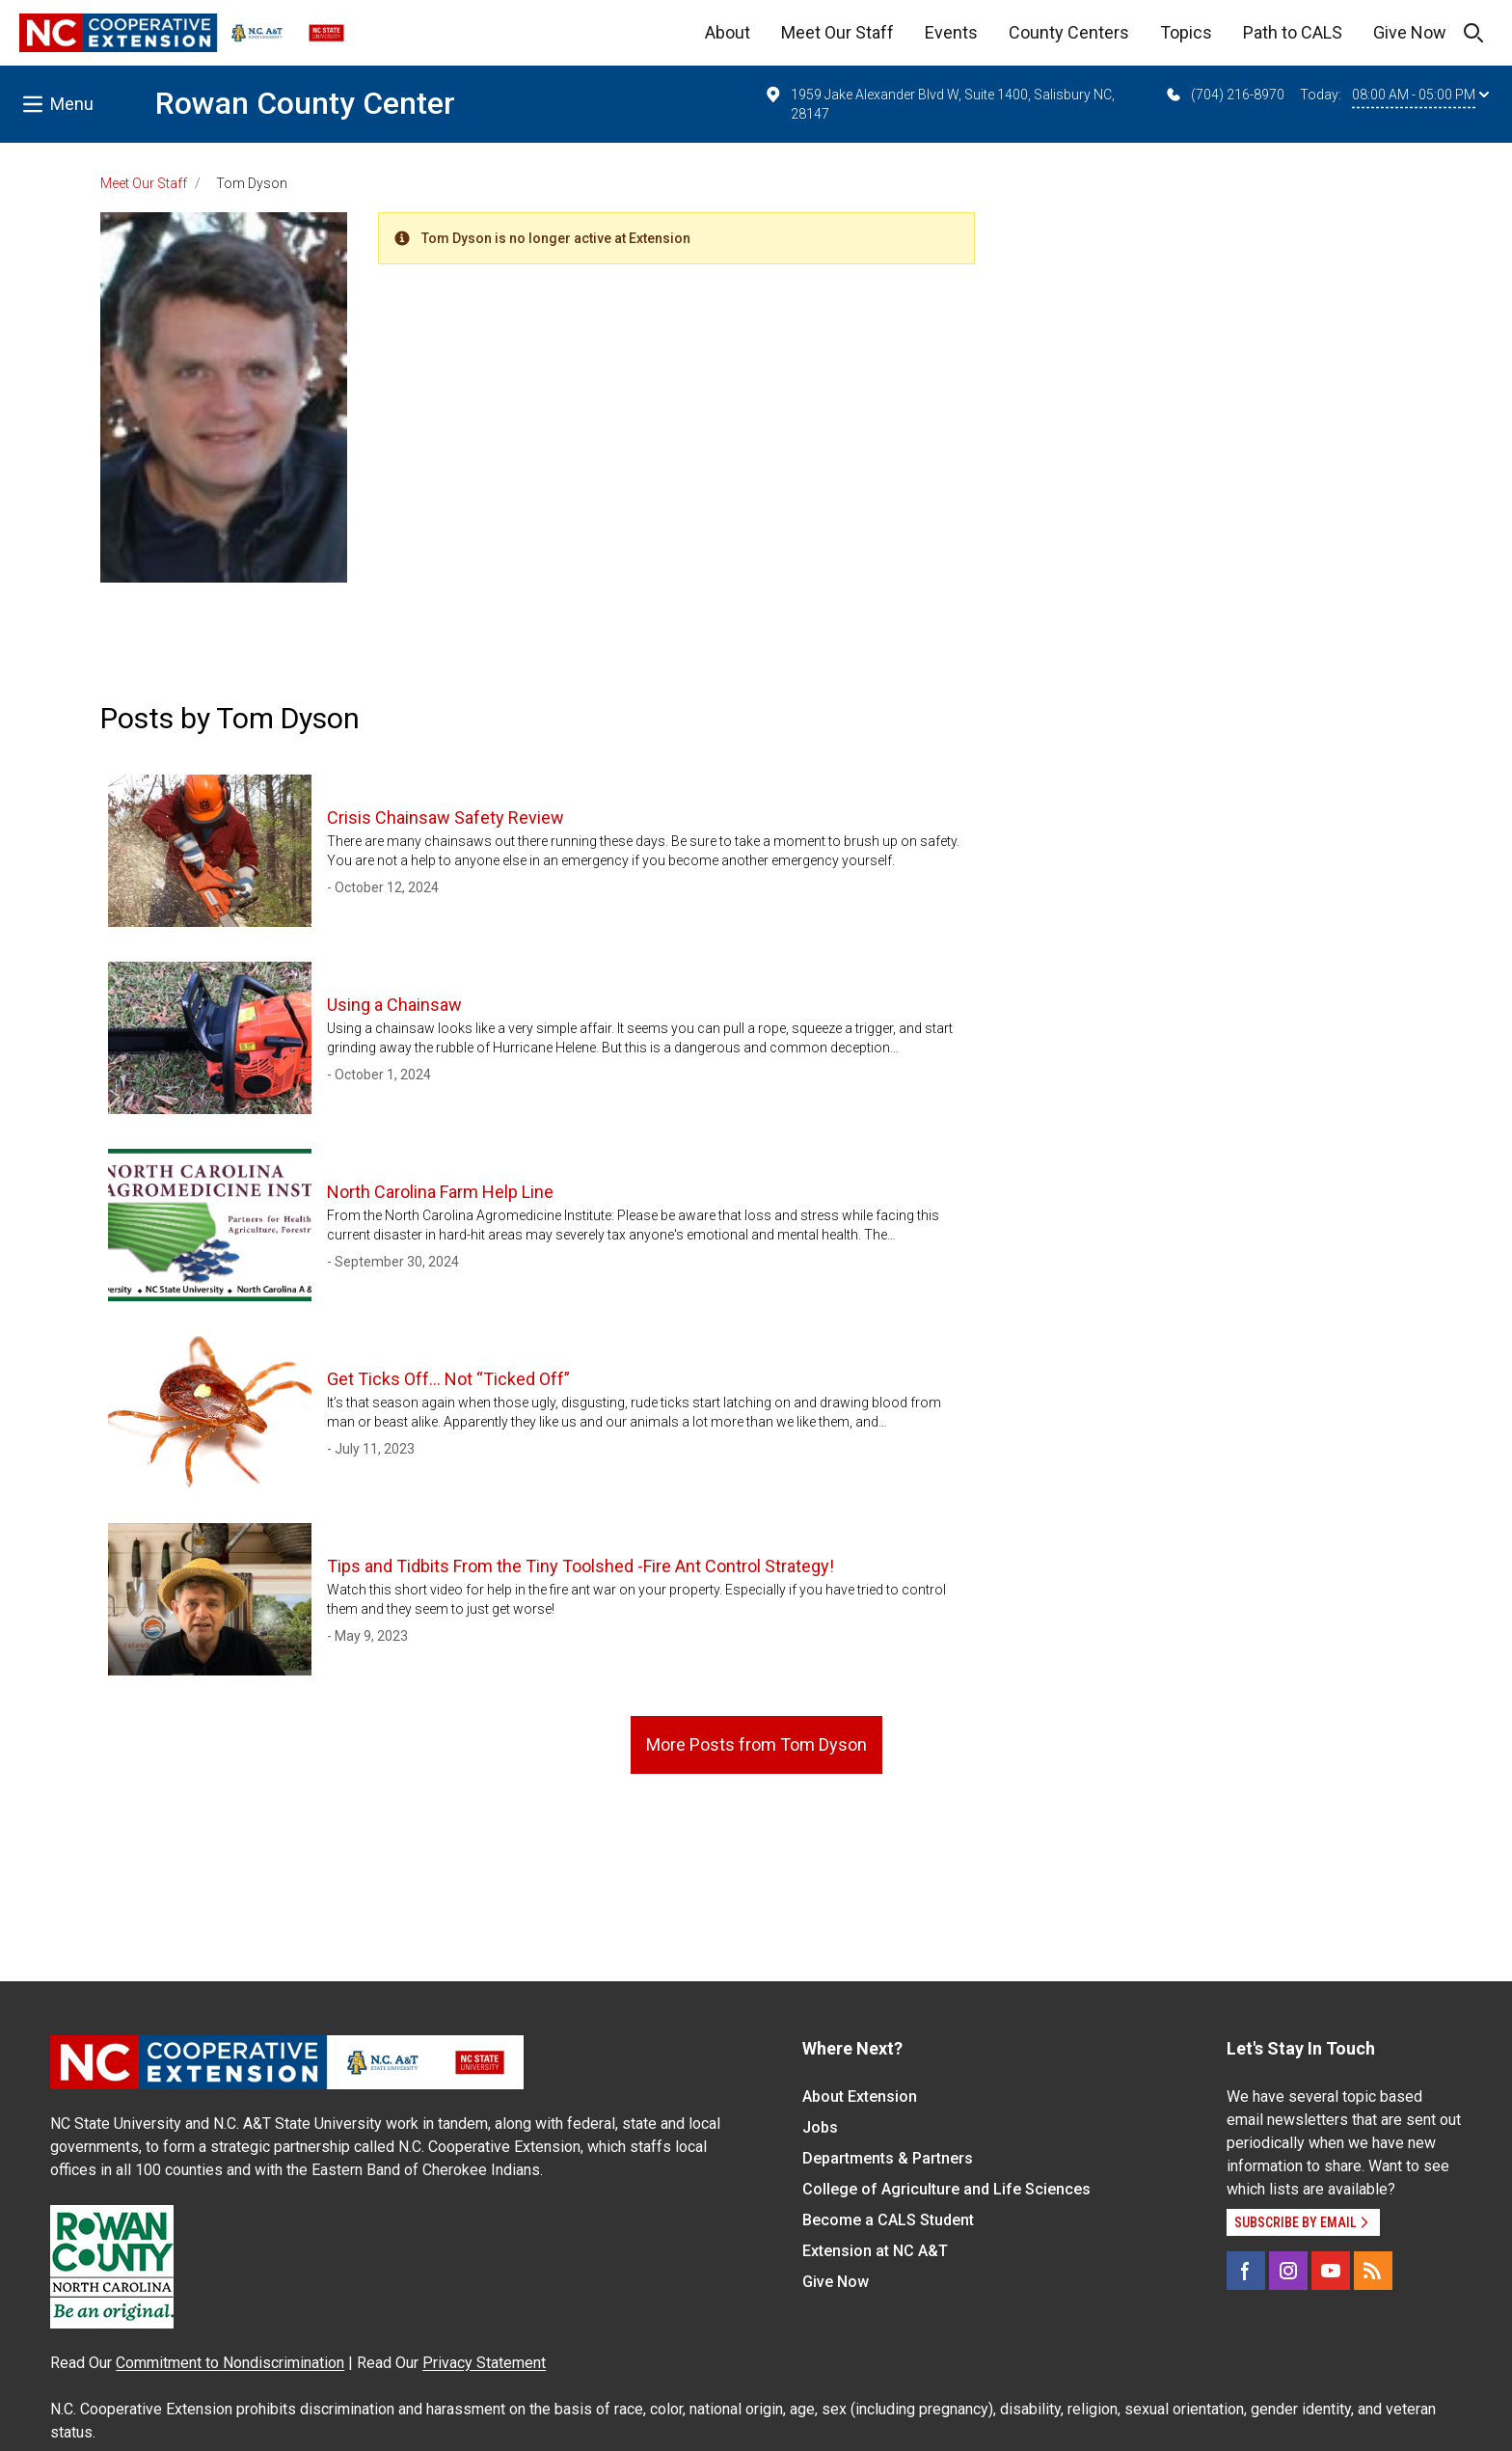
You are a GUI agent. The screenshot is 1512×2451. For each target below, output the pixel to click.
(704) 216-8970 (1224, 94)
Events (951, 32)
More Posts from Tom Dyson (756, 1744)
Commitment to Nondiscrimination (230, 2363)
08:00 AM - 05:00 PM (1420, 94)
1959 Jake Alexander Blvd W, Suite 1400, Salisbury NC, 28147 (939, 103)
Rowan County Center (305, 103)
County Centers (1069, 32)
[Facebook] (1246, 2270)
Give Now (1409, 32)
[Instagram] (1288, 2270)
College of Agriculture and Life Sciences (946, 2189)
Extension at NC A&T (875, 2251)
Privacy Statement (484, 2363)
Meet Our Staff (837, 32)
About (727, 32)
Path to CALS (1292, 32)
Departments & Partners (887, 2158)
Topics (1186, 32)
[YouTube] (1330, 2270)
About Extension (859, 2096)
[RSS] (1373, 2270)
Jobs (820, 2127)
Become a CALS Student (888, 2220)
